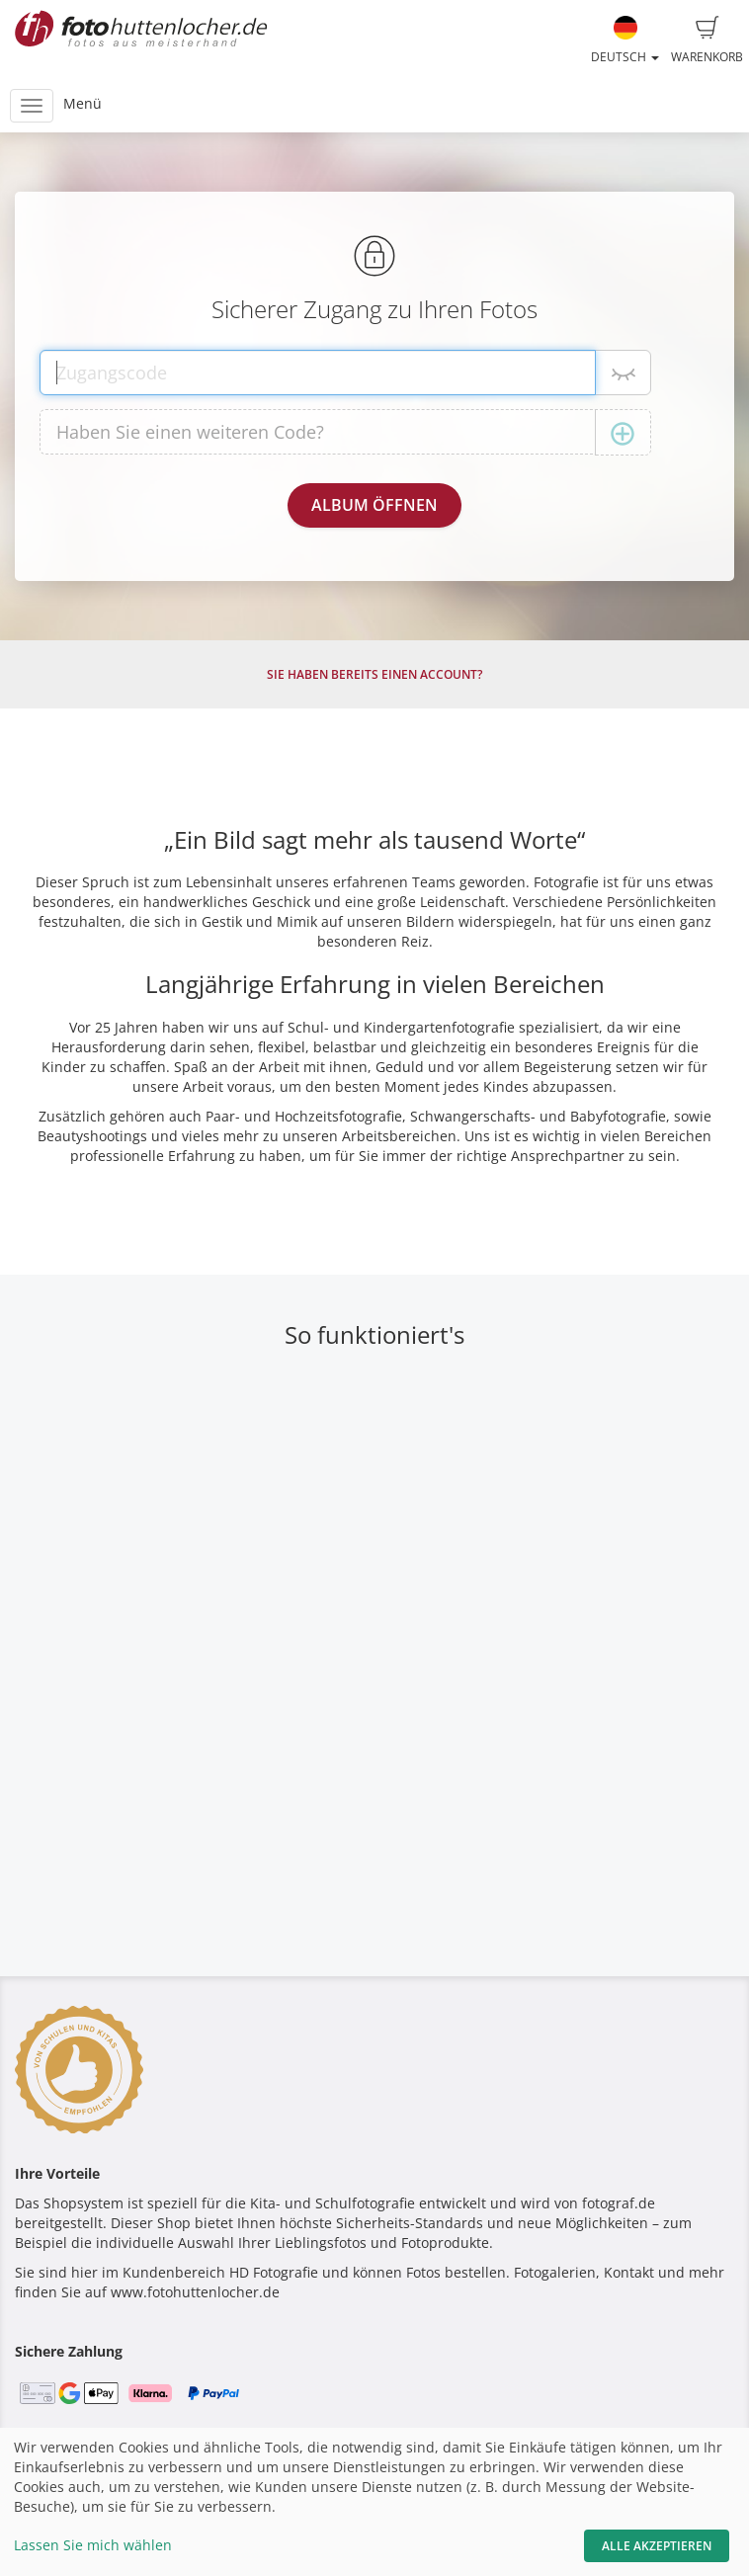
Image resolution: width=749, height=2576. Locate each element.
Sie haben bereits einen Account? (374, 674)
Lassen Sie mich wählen (93, 2544)
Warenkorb (707, 40)
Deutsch (625, 40)
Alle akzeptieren (656, 2545)
